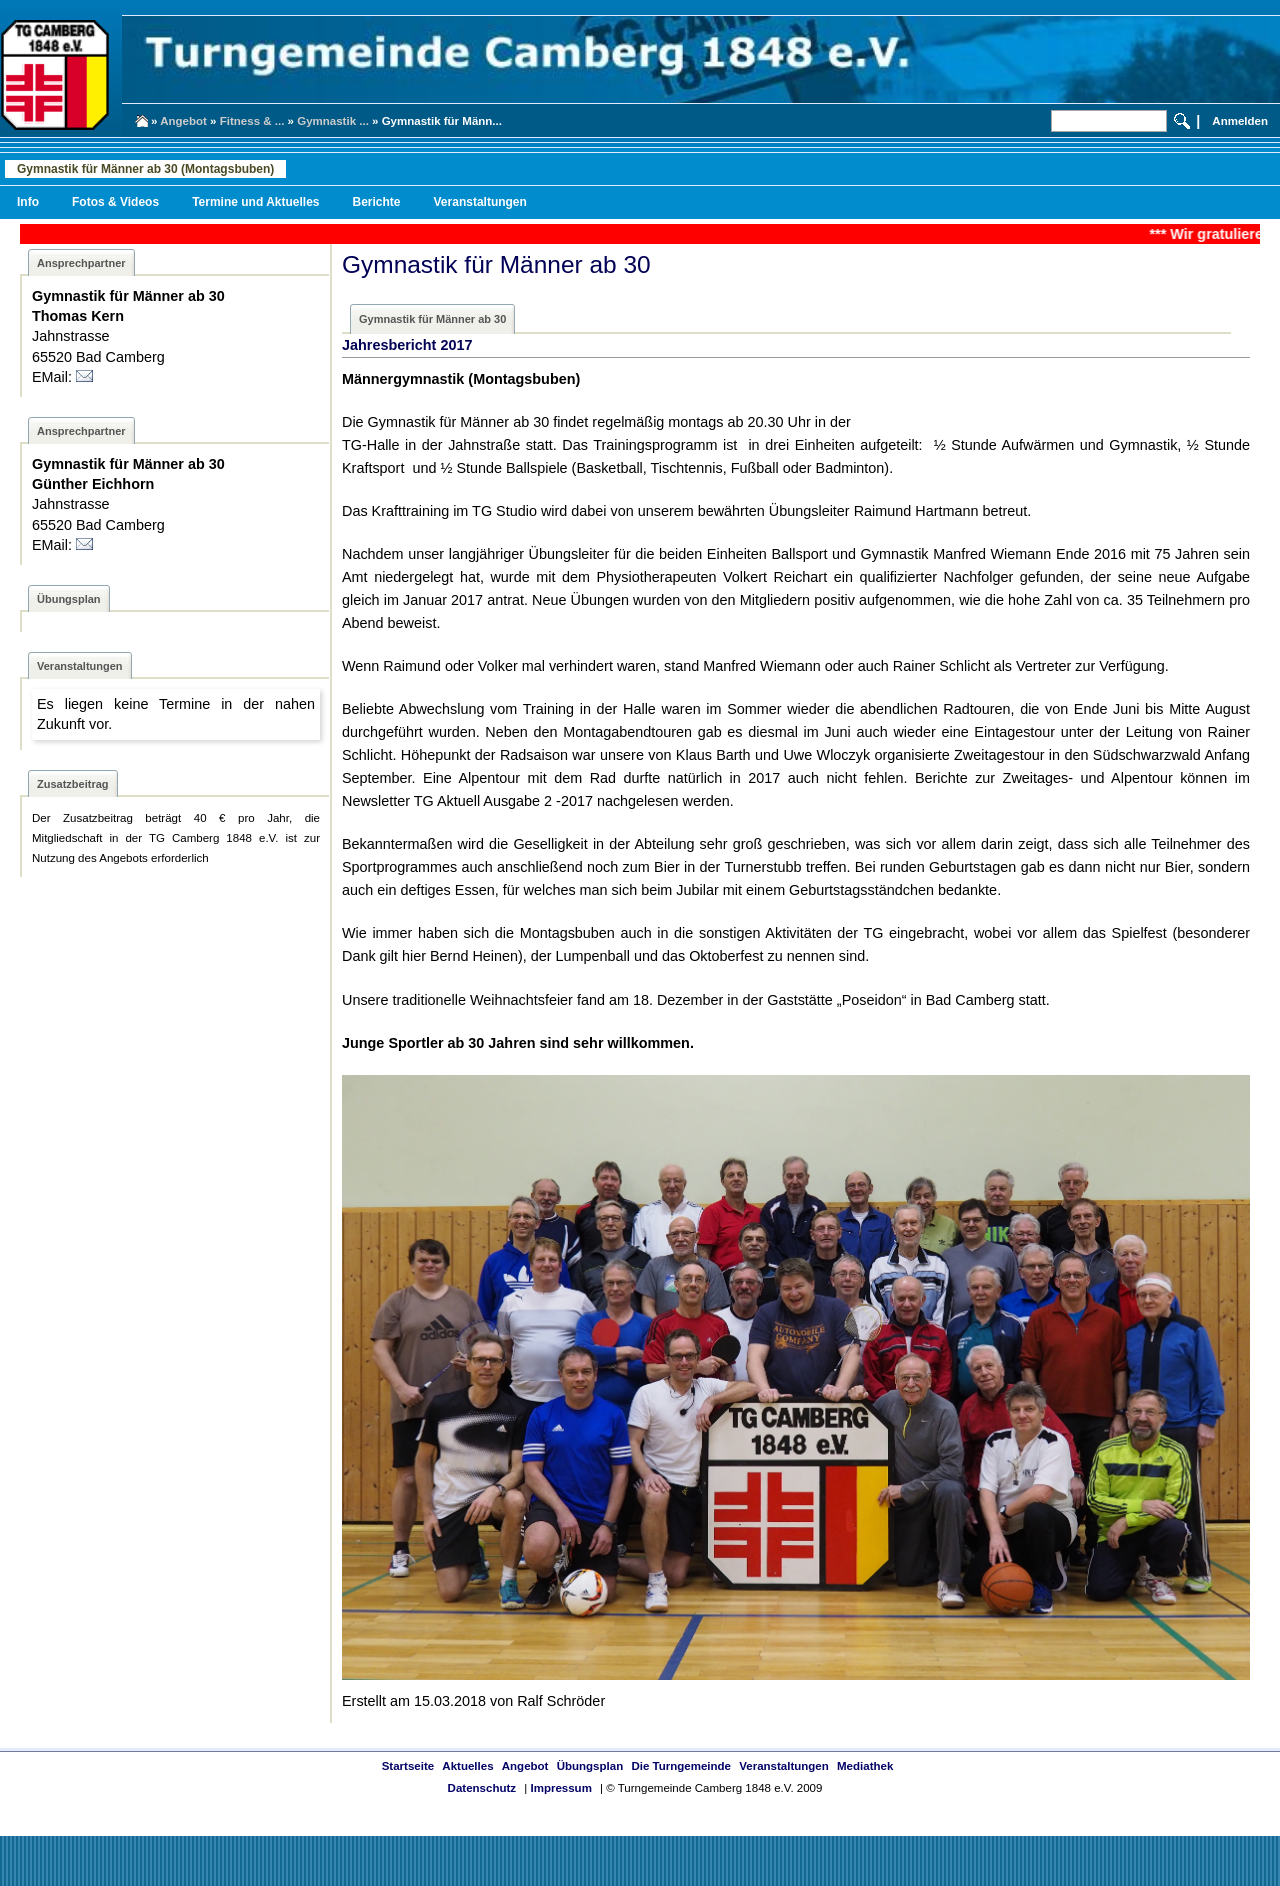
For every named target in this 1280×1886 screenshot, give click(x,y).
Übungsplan (590, 1766)
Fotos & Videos (115, 202)
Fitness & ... (252, 121)
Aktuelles (467, 1766)
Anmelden (1240, 121)
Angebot (183, 121)
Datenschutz (482, 1788)
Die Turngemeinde (681, 1766)
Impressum (560, 1788)
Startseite (408, 1766)
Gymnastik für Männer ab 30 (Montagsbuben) (145, 169)
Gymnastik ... (333, 121)
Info (28, 202)
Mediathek (865, 1766)
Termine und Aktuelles (255, 202)
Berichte (376, 202)
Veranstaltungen (480, 202)
